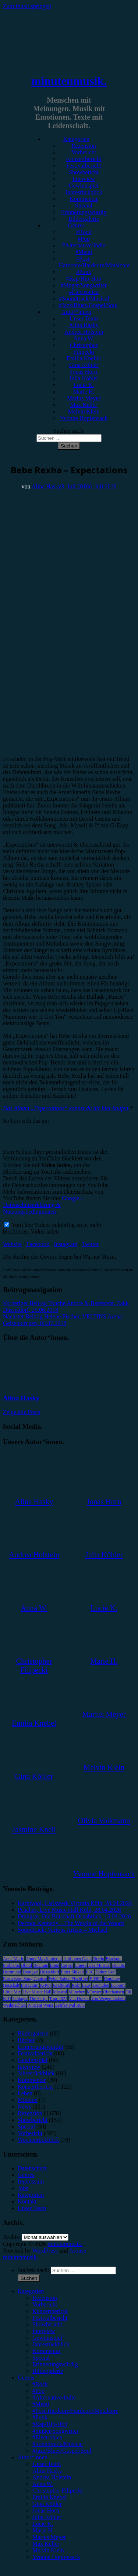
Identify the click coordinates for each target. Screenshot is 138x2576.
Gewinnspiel (84, 185)
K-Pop (46, 1985)
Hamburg (112, 1978)
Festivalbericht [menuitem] (49, 2318)
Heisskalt (11, 1985)
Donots (118, 1965)
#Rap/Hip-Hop (83, 278)
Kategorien (76, 139)
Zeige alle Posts (21, 1412)
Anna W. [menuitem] (42, 2484)
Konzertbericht (84, 159)
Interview (83, 179)
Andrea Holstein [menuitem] (51, 2477)
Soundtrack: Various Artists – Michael (62, 1930)
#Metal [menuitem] (40, 2404)
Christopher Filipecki (84, 348)
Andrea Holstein (83, 332)
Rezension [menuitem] (44, 2298)
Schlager (20, 1998)
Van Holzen (79, 1998)
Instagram (65, 1244)
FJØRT (95, 1978)
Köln (76, 1985)
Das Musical (99, 1965)
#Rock (84, 232)
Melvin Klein (84, 411)
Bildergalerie (83, 219)
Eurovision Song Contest (25, 1978)
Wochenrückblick (38, 2140)
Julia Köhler (83, 378)
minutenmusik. (69, 81)
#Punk (83, 272)
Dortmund (12, 1972)
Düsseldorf (50, 1972)
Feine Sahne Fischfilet (68, 1978)
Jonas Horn (83, 371)
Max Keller (83, 405)
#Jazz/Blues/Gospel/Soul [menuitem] (61, 2451)
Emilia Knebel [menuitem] (49, 2497)
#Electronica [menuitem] (47, 2437)
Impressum (31, 2181)
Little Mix (12, 1991)
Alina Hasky (83, 325)
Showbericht (84, 172)
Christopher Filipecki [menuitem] (57, 2490)
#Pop (84, 239)
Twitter (90, 1244)
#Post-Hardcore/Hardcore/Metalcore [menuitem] (75, 2411)
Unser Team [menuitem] (46, 2464)
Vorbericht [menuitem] (44, 2304)
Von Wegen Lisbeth (108, 1998)
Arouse (77, 2250)
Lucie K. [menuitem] (42, 2524)
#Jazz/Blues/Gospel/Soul (88, 305)
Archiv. (11, 2237)
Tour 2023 (58, 1998)
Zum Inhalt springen (27, 6)
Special (83, 205)
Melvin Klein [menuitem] (48, 2550)
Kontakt (27, 2201)
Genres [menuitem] (26, 2377)
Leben (25, 2093)
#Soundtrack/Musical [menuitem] (57, 2444)
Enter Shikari (72, 1972)
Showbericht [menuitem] (47, 2324)
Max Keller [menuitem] (45, 2544)
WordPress (45, 2250)
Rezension (83, 146)
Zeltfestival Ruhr (70, 2005)
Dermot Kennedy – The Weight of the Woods (71, 1923)
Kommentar (84, 199)
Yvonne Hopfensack (83, 418)
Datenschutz (32, 2168)
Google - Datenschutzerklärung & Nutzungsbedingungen (43, 1205)
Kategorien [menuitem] (31, 2291)
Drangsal (30, 1972)
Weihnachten (14, 2005)
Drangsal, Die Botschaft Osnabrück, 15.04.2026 (74, 1916)
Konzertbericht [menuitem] (50, 2311)
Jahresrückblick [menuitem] (50, 2344)
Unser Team (84, 318)
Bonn (54, 1965)
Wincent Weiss (40, 2005)
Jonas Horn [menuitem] (45, 2510)
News (24, 2106)
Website (12, 1244)
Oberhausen (113, 1991)
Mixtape (27, 2100)
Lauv (86, 1985)
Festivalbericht (83, 165)
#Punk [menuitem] (39, 2417)
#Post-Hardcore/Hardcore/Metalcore (94, 261)
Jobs (23, 2188)
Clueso (81, 1965)
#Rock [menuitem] (40, 2384)
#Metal (83, 252)
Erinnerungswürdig (84, 212)
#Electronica (84, 292)
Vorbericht (83, 152)
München (76, 1991)
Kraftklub (61, 1985)
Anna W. (84, 338)
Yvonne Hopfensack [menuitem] (56, 2557)
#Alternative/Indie (83, 245)
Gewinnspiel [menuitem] (47, 2338)
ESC (90, 1972)
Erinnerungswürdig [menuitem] (55, 2364)
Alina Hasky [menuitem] (47, 2470)
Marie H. (84, 391)
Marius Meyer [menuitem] (49, 2537)
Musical (60, 1991)
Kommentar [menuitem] (46, 2351)
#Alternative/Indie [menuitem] (53, 2397)
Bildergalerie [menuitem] (47, 2371)
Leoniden (100, 1985)
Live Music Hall (37, 1991)
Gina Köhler (84, 365)
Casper (67, 1965)
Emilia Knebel (84, 358)
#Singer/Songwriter (84, 285)
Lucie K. (84, 385)
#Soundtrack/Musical (84, 298)
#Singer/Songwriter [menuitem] (55, 2431)
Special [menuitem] (41, 2357)
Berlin (98, 1958)
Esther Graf (105, 1972)
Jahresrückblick (83, 192)
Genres (76, 225)
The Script (38, 1998)
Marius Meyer (83, 398)
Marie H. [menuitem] (43, 2530)
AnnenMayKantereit (44, 1958)
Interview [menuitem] (43, 2331)
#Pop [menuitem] (38, 2391)
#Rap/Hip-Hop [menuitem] (49, 2424)
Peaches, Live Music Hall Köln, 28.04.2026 (69, 1910)
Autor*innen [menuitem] (32, 2457)
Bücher (26, 2040)
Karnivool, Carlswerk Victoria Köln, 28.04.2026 (75, 1903)
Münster (94, 1991)
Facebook (37, 1244)
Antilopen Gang (77, 1958)
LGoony (118, 1985)
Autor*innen (76, 312)
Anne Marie (13, 1958)
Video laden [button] (45, 1231)
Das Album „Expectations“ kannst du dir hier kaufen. (66, 1108)
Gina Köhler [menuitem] (47, 2504)
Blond (26, 1965)
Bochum (41, 1965)
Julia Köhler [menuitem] (46, 2517)
